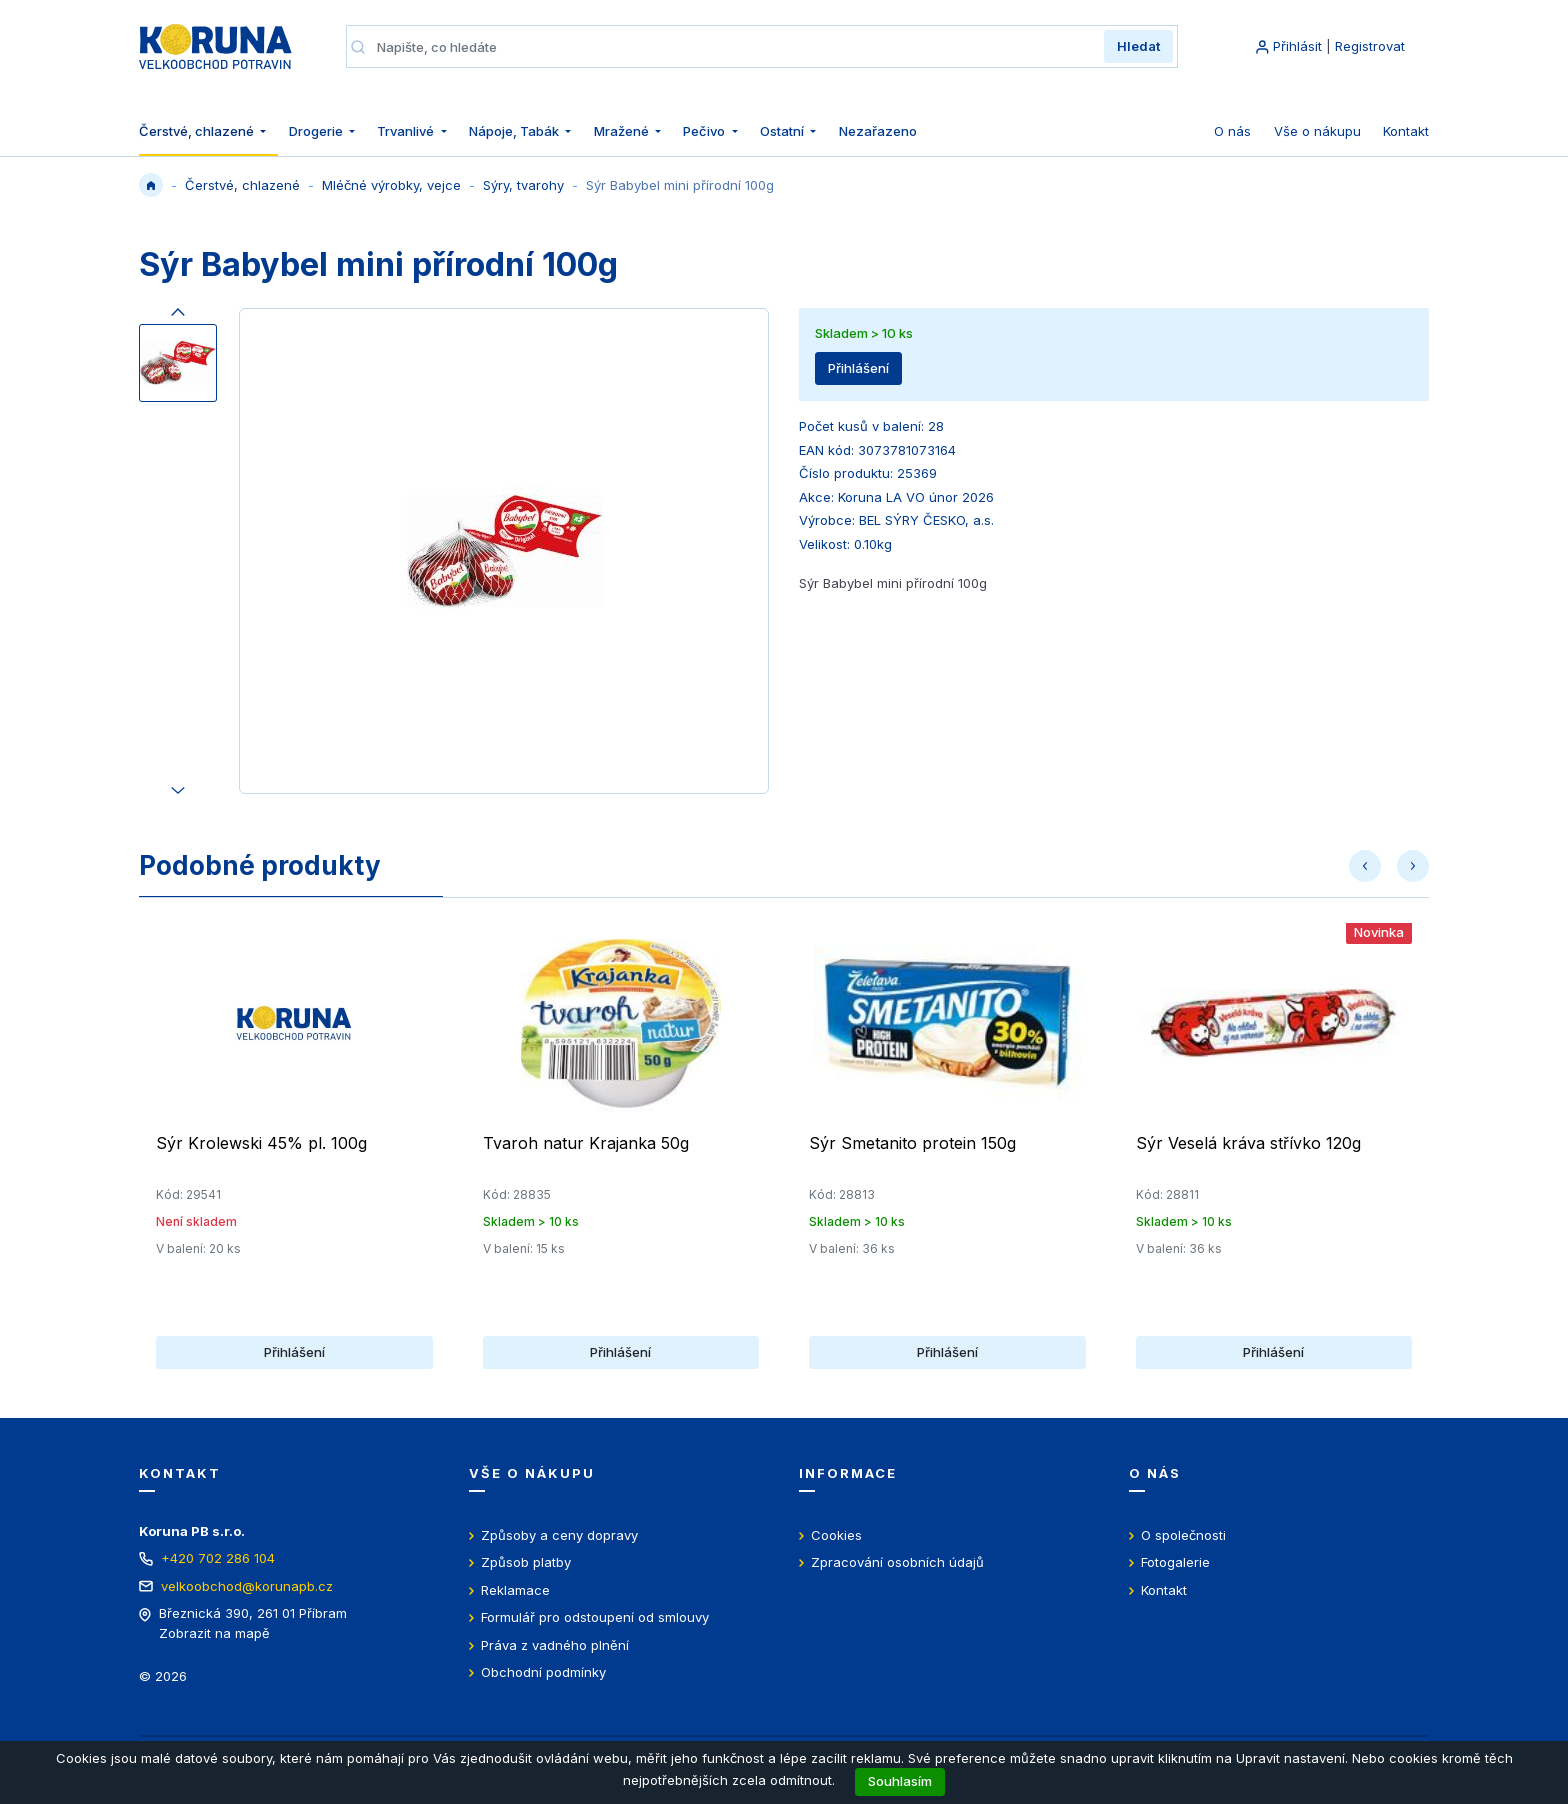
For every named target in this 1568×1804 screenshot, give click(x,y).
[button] (1365, 866)
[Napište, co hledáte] (734, 47)
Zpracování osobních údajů (897, 1562)
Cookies (836, 1535)
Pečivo (705, 131)
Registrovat (1370, 46)
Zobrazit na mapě (214, 1633)
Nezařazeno (878, 131)
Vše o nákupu (1317, 131)
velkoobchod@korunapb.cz (247, 1586)
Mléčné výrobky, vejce (391, 185)
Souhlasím (900, 1781)
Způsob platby (526, 1562)
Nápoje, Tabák (515, 131)
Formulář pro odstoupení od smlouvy (595, 1617)
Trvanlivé (407, 131)
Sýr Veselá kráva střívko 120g (1248, 1143)
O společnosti (1183, 1535)
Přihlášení (858, 368)
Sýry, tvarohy (523, 185)
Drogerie (317, 131)
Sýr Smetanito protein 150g (912, 1143)
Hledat (1138, 46)
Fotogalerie (1175, 1562)
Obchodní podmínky (543, 1672)
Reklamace (515, 1590)
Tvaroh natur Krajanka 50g (586, 1143)
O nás (1232, 131)
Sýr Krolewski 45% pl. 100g (261, 1143)
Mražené (623, 131)
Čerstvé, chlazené (198, 131)
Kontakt (1406, 131)
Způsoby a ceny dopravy (559, 1535)
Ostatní (783, 131)
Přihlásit (1297, 46)
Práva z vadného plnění (555, 1645)
